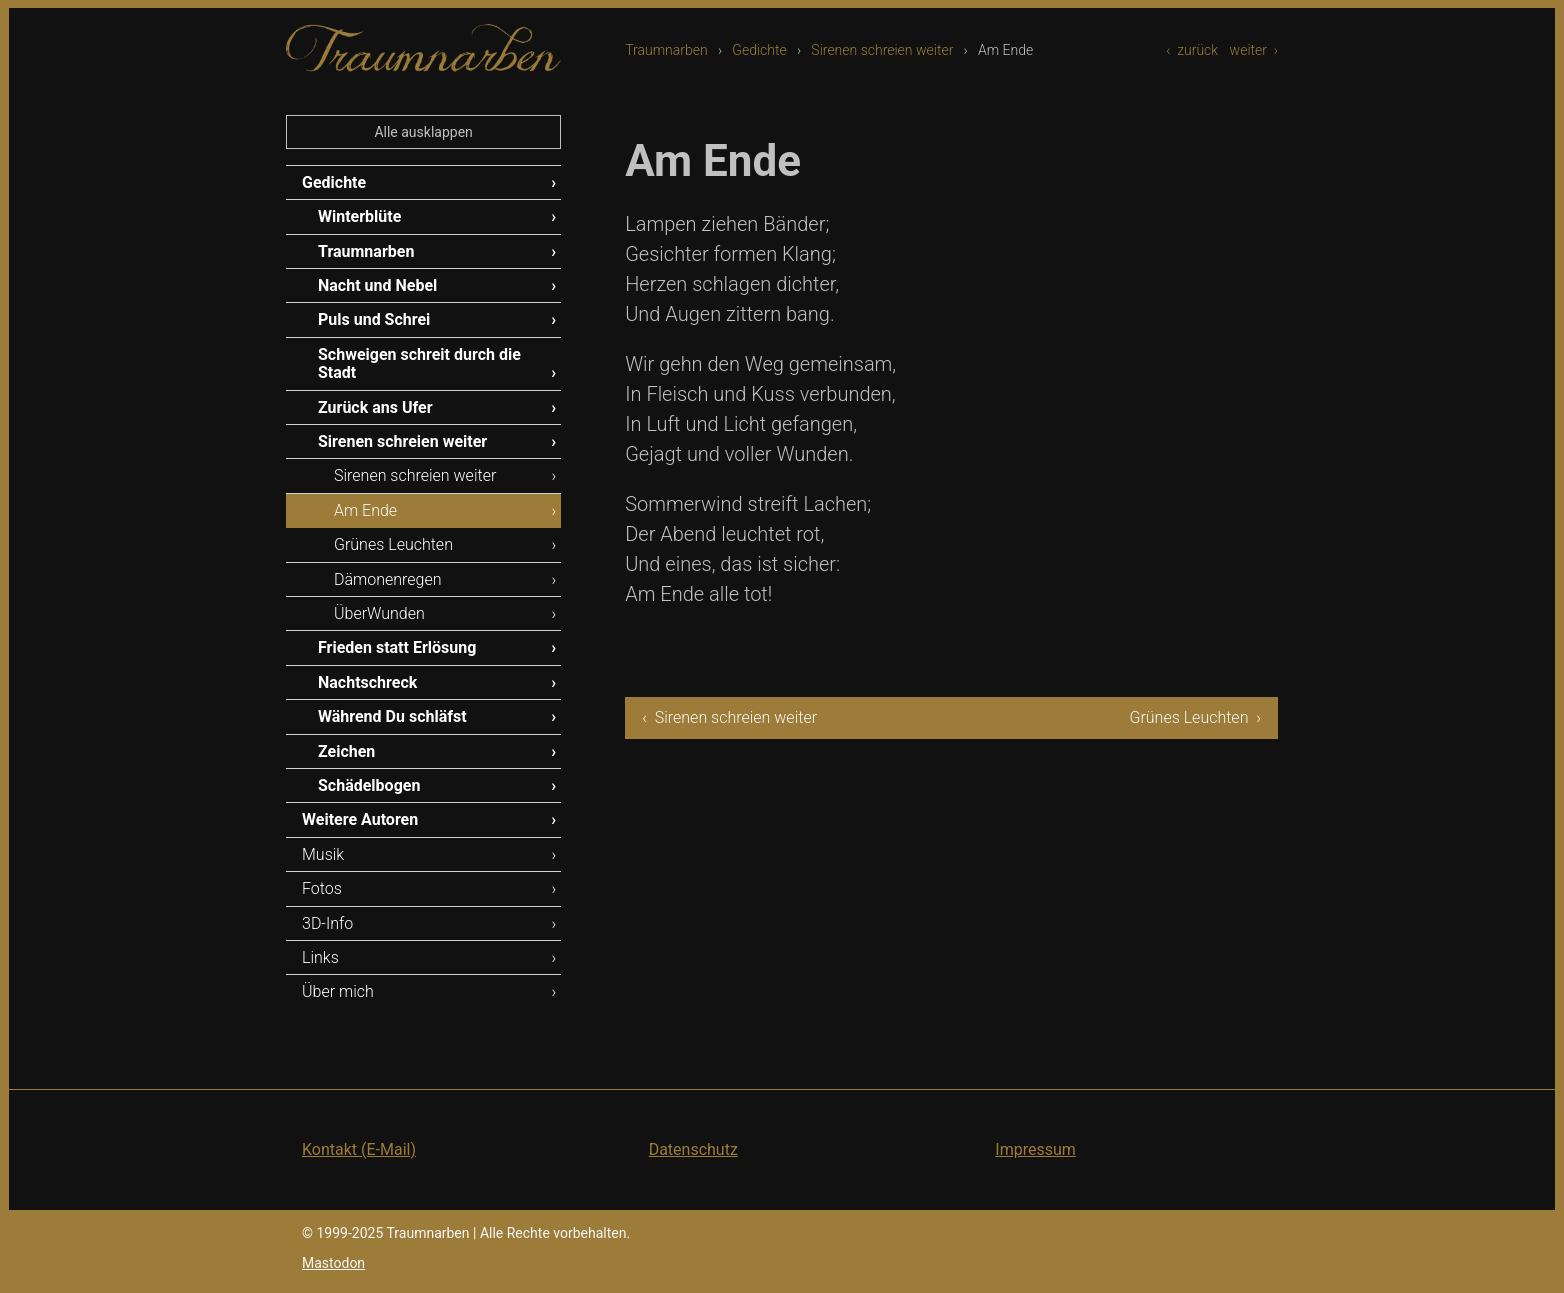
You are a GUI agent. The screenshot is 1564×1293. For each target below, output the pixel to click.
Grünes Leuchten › (1195, 717)
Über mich (338, 991)
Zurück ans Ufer (375, 407)
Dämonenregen (388, 579)
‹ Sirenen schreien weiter (729, 717)
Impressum (1035, 1149)
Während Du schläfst (392, 716)
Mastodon (333, 1263)
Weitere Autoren (360, 819)
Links (320, 957)
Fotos (322, 888)
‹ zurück (1192, 50)
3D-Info (327, 923)
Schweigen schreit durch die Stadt (419, 363)
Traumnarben (666, 50)
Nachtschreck (367, 682)
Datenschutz (693, 1149)
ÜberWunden (379, 613)
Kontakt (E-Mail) (359, 1149)
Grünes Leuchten (393, 544)
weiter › (1254, 50)
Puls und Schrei (374, 319)
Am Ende (365, 510)
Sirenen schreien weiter (882, 50)
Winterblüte (359, 216)
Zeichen (346, 751)
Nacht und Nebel (377, 285)
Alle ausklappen (423, 132)
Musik (323, 854)
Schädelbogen (369, 785)
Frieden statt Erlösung (397, 647)
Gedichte (759, 50)
